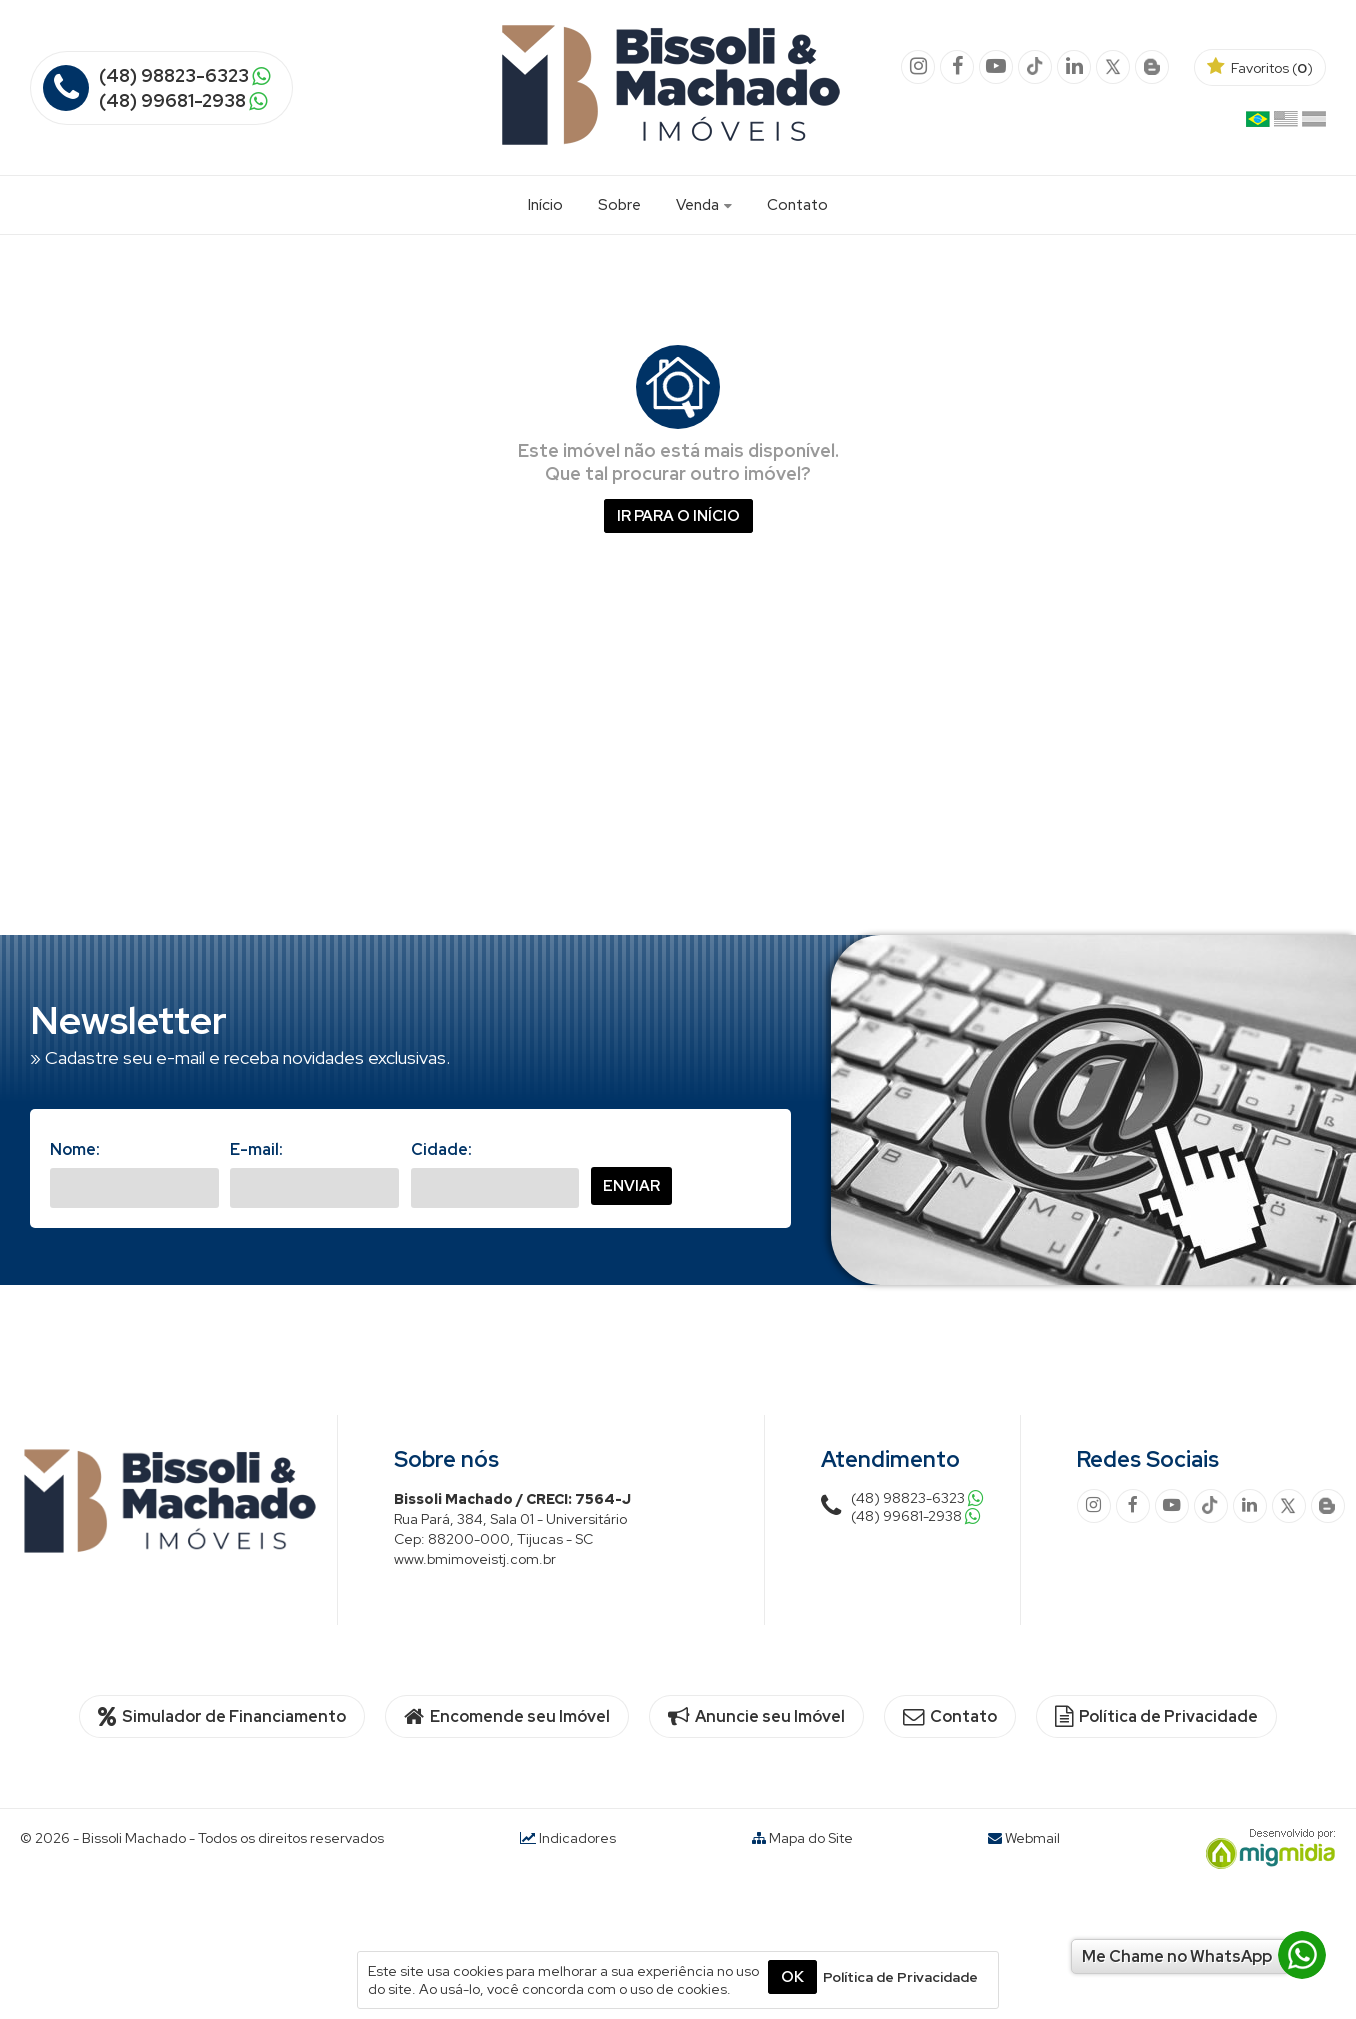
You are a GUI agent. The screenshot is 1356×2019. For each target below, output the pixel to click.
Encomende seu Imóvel (507, 1716)
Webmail (1032, 1838)
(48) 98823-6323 (174, 75)
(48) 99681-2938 (172, 100)
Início (545, 205)
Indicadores (568, 1838)
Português (1258, 123)
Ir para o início (678, 516)
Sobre (619, 205)
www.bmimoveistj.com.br (475, 1559)
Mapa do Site (811, 1838)
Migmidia (1266, 1849)
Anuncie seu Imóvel (756, 1716)
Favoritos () (1260, 68)
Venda (704, 205)
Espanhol (1314, 123)
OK (792, 1977)
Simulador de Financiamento (222, 1716)
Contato (797, 205)
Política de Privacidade (1156, 1716)
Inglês (1286, 123)
